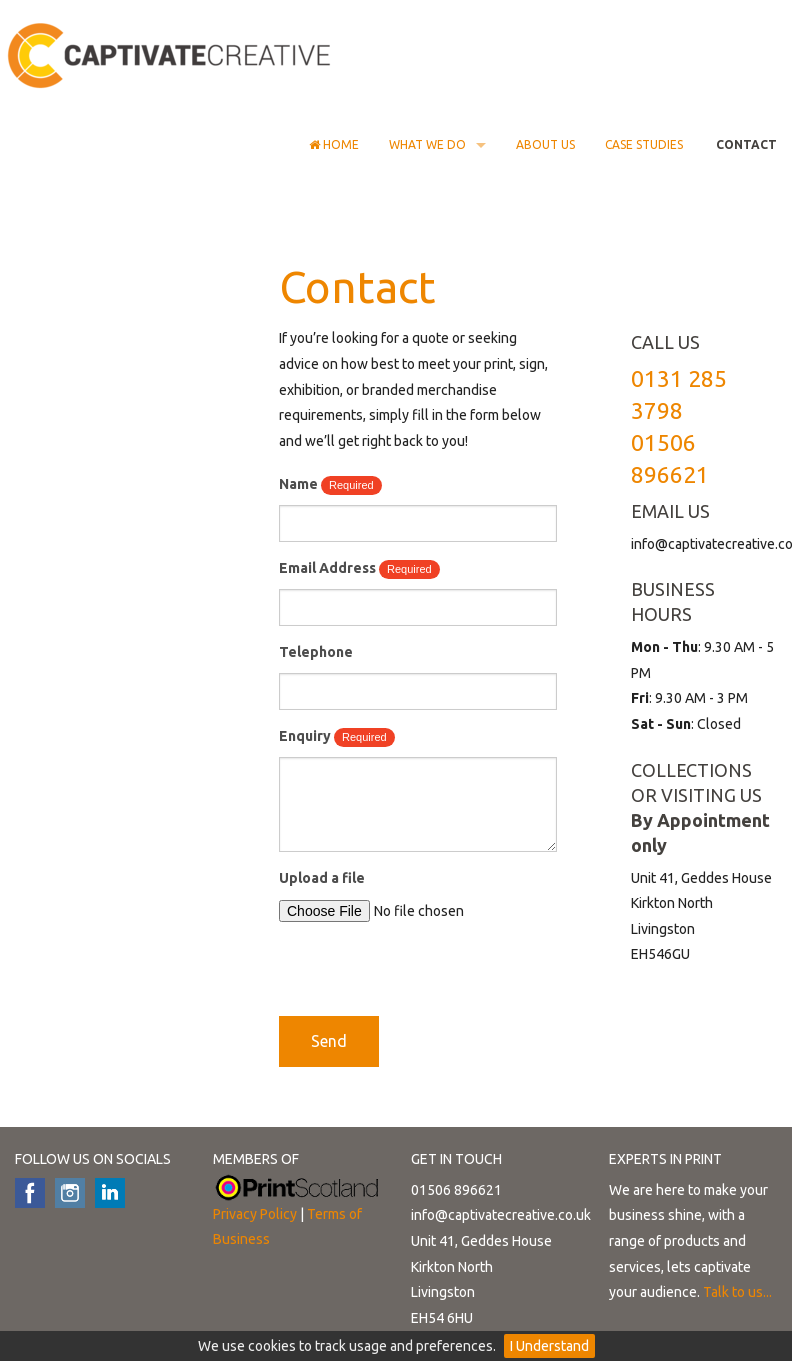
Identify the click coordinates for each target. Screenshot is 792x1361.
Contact (745, 144)
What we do (427, 144)
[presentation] (431, 977)
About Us (545, 144)
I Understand (549, 1346)
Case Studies (644, 144)
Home (334, 144)
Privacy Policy (255, 1214)
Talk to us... (737, 1292)
